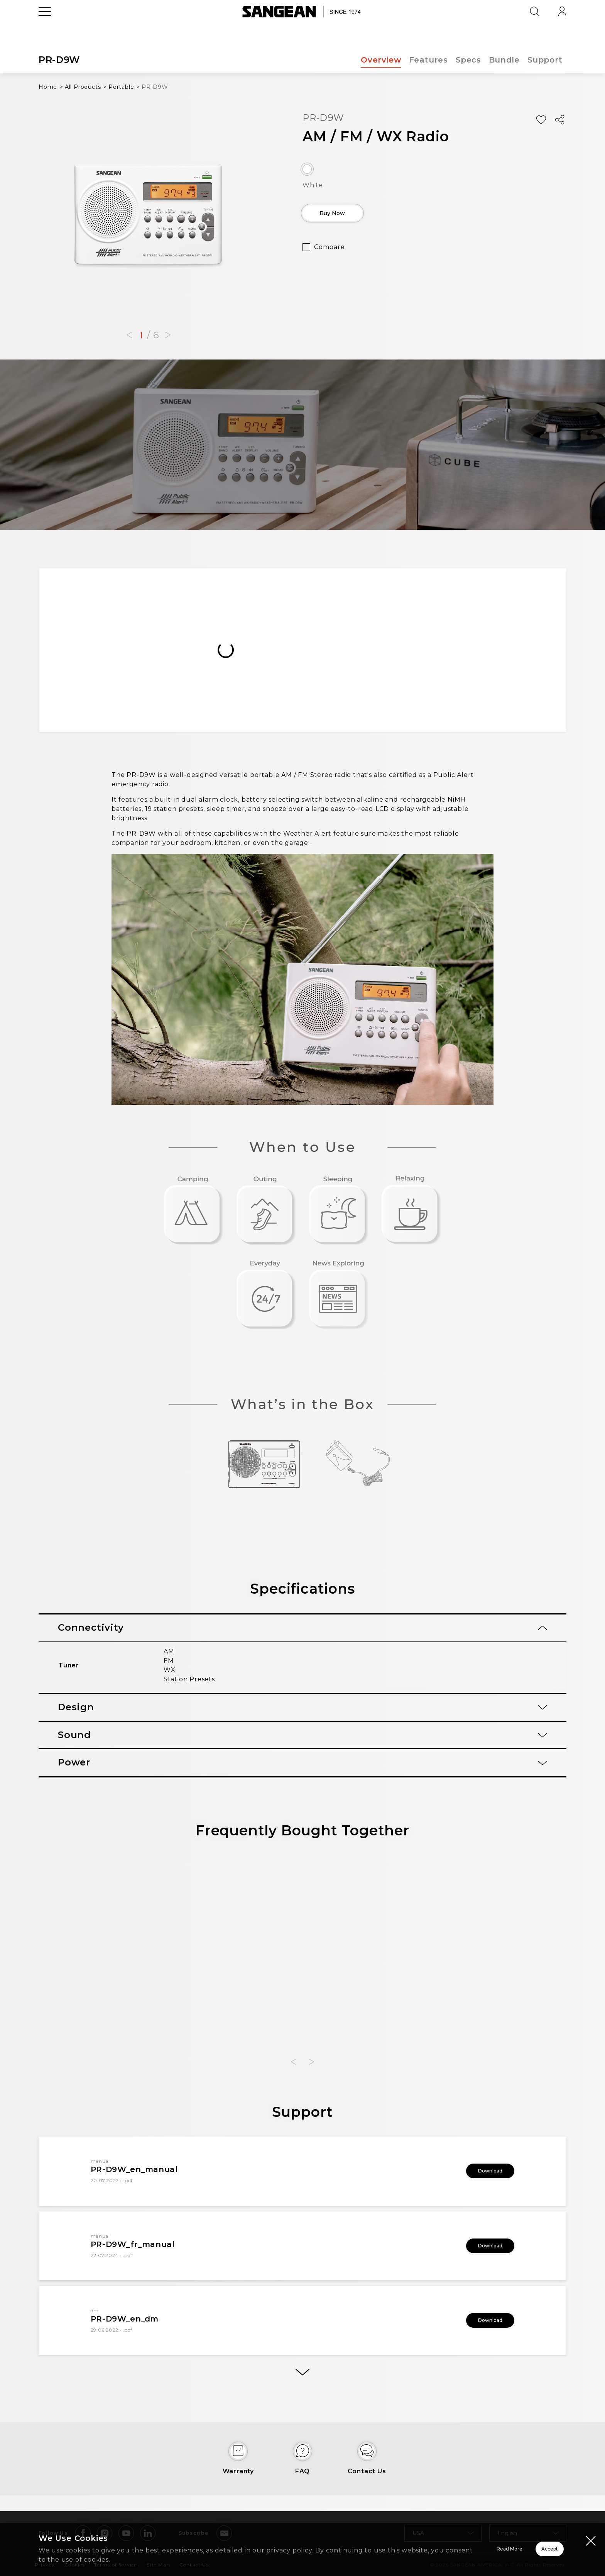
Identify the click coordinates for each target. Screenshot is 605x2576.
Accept (522, 2549)
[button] (129, 335)
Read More (412, 2549)
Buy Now (347, 215)
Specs (467, 59)
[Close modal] (590, 2540)
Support (545, 59)
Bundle (503, 59)
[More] (302, 2377)
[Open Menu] (44, 29)
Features (426, 59)
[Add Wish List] (540, 119)
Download (479, 2171)
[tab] (302, 1627)
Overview (379, 59)
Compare (329, 252)
